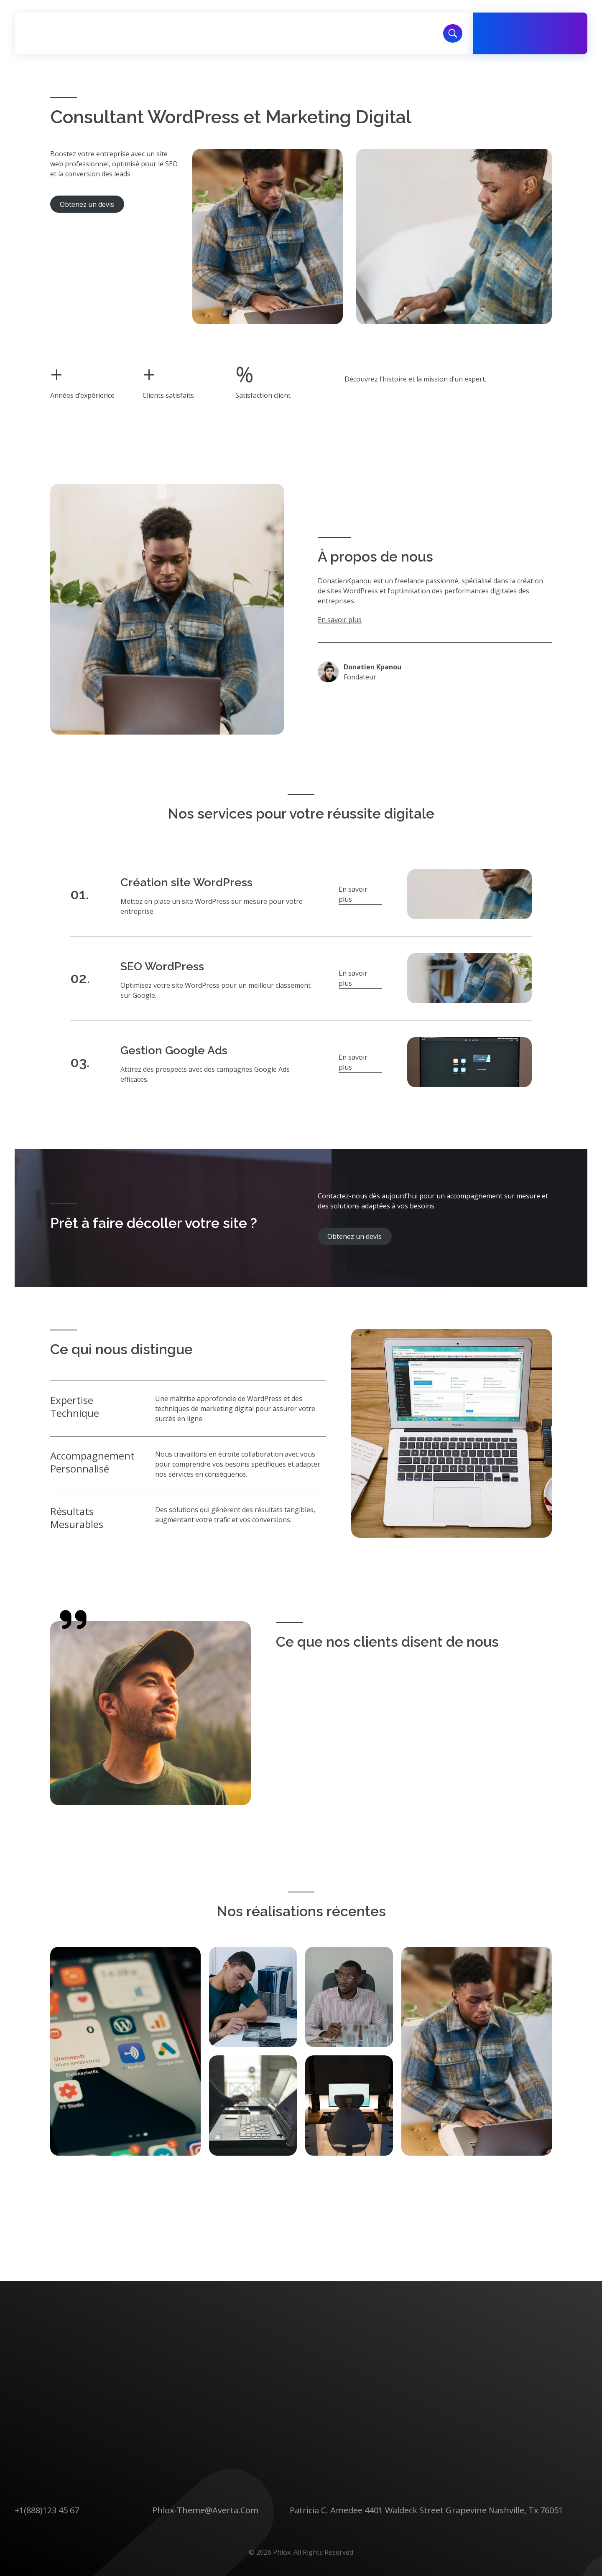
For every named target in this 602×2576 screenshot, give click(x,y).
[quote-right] (73, 1620)
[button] (360, 894)
